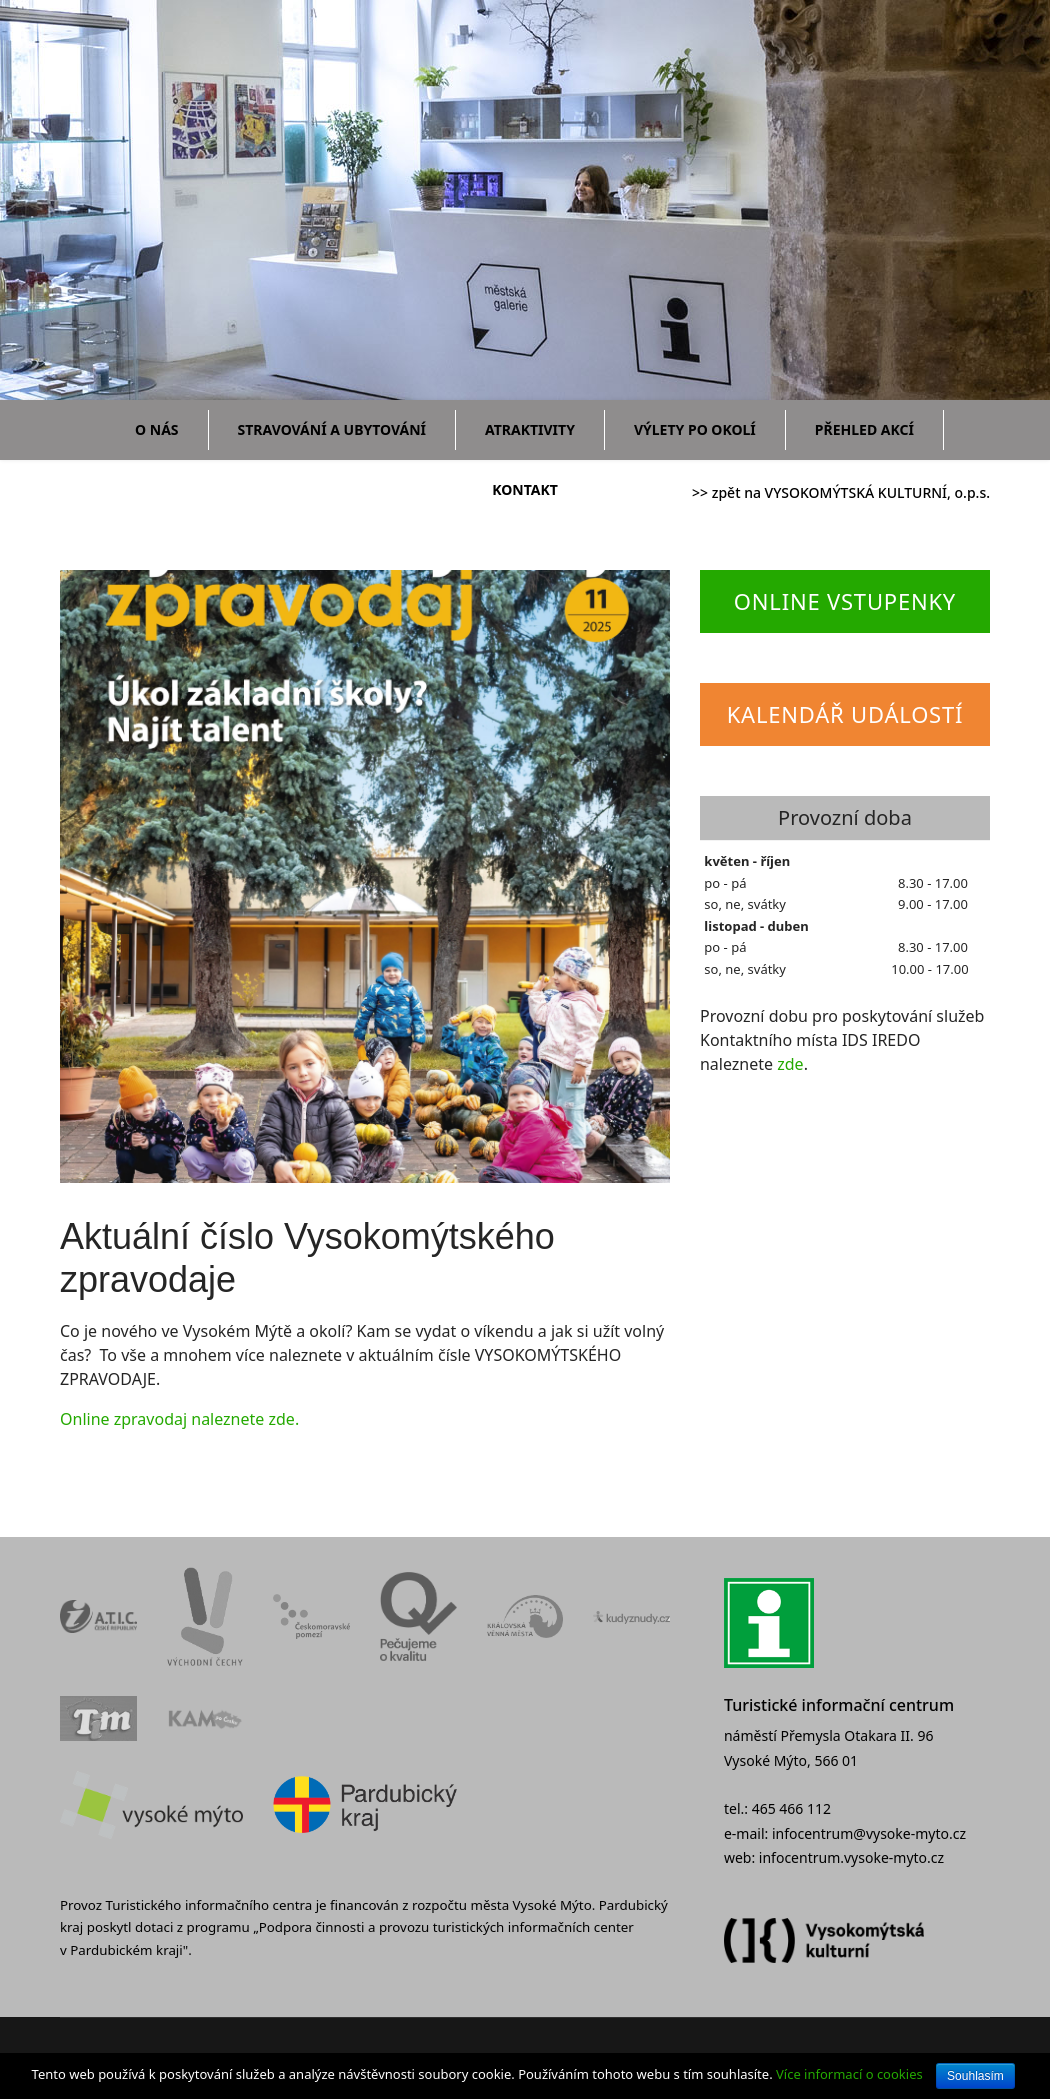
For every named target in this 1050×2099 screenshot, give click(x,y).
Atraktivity (530, 429)
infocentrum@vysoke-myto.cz (869, 1833)
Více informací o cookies (849, 2074)
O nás (157, 429)
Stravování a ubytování (332, 429)
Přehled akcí (864, 429)
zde (790, 1064)
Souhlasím (975, 2076)
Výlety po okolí (695, 429)
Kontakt (525, 489)
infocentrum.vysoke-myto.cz (851, 1857)
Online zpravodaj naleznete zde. (179, 1419)
